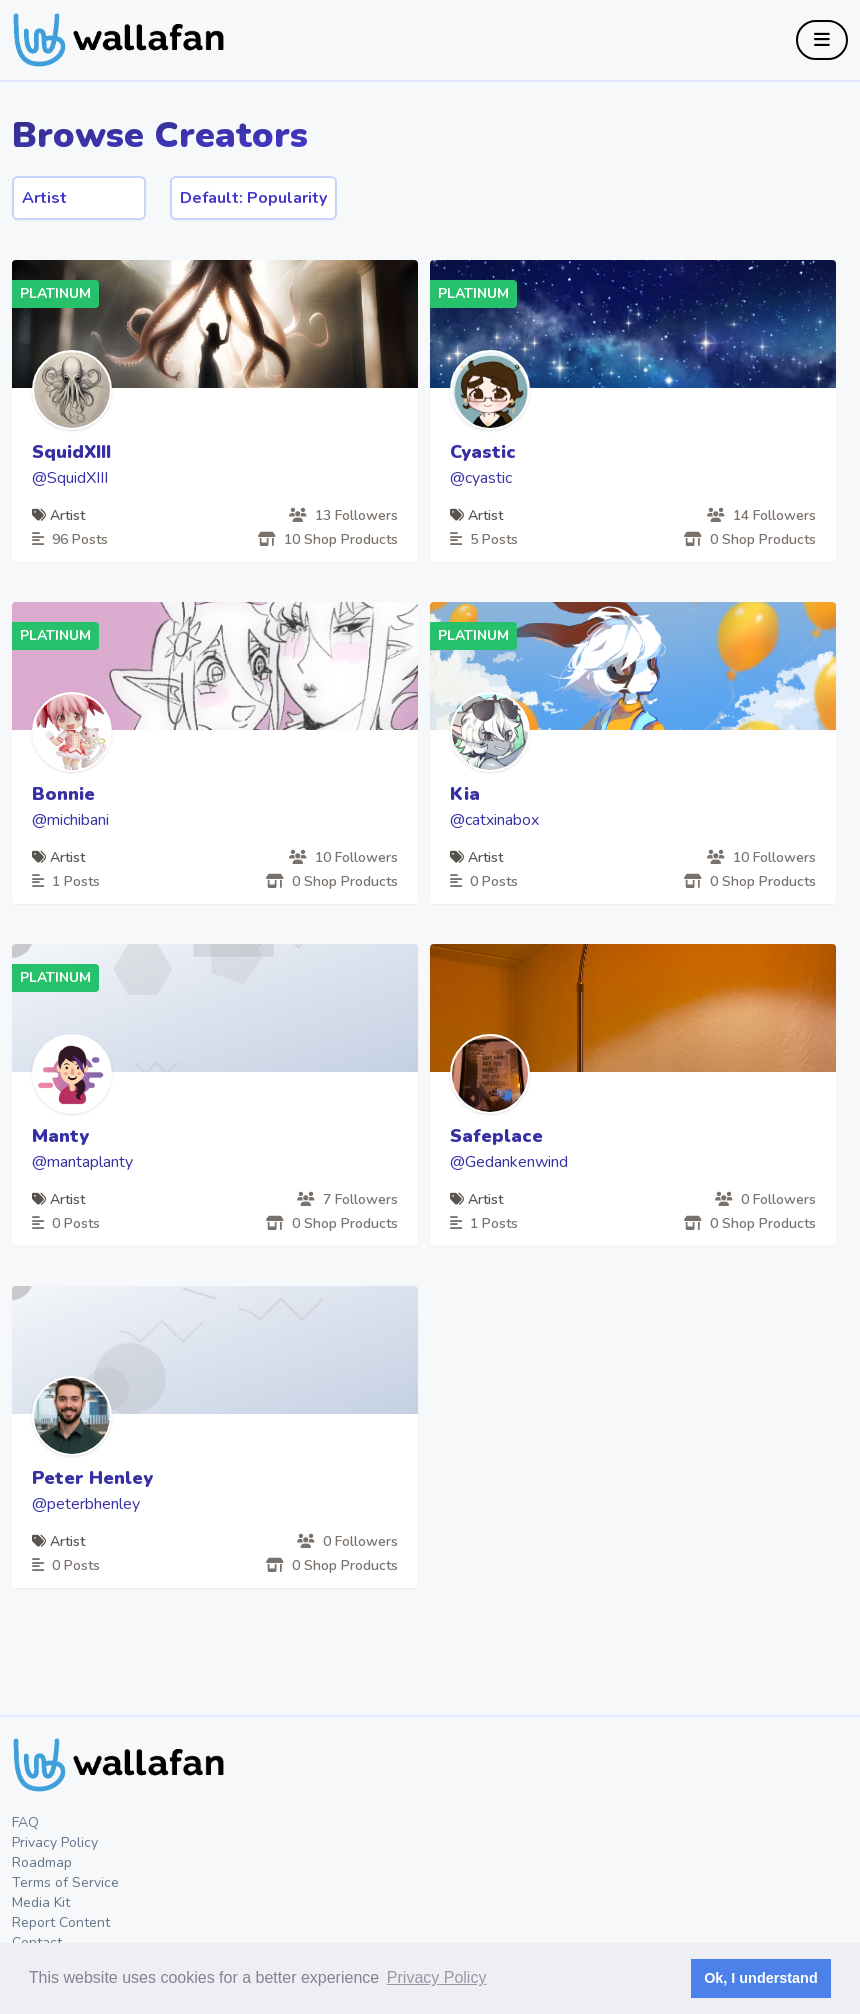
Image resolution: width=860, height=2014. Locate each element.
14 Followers (761, 515)
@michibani (70, 820)
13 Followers (343, 515)
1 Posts (66, 881)
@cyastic (481, 478)
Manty (60, 1136)
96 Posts (70, 539)
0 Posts (484, 881)
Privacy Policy (55, 1842)
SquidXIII (71, 452)
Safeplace (496, 1136)
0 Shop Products (750, 539)
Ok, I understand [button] (761, 1978)
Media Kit (41, 1902)
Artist (58, 515)
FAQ (25, 1822)
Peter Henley (92, 1478)
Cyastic (483, 452)
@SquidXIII (70, 478)
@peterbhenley (86, 1504)
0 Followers (765, 1199)
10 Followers (343, 857)
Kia (465, 794)
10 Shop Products (328, 539)
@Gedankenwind (509, 1162)
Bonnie (63, 794)
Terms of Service (65, 1882)
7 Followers (347, 1199)
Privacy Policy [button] (437, 1977)
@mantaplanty (82, 1162)
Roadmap (42, 1862)
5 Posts (484, 539)
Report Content (61, 1922)
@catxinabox (494, 820)
